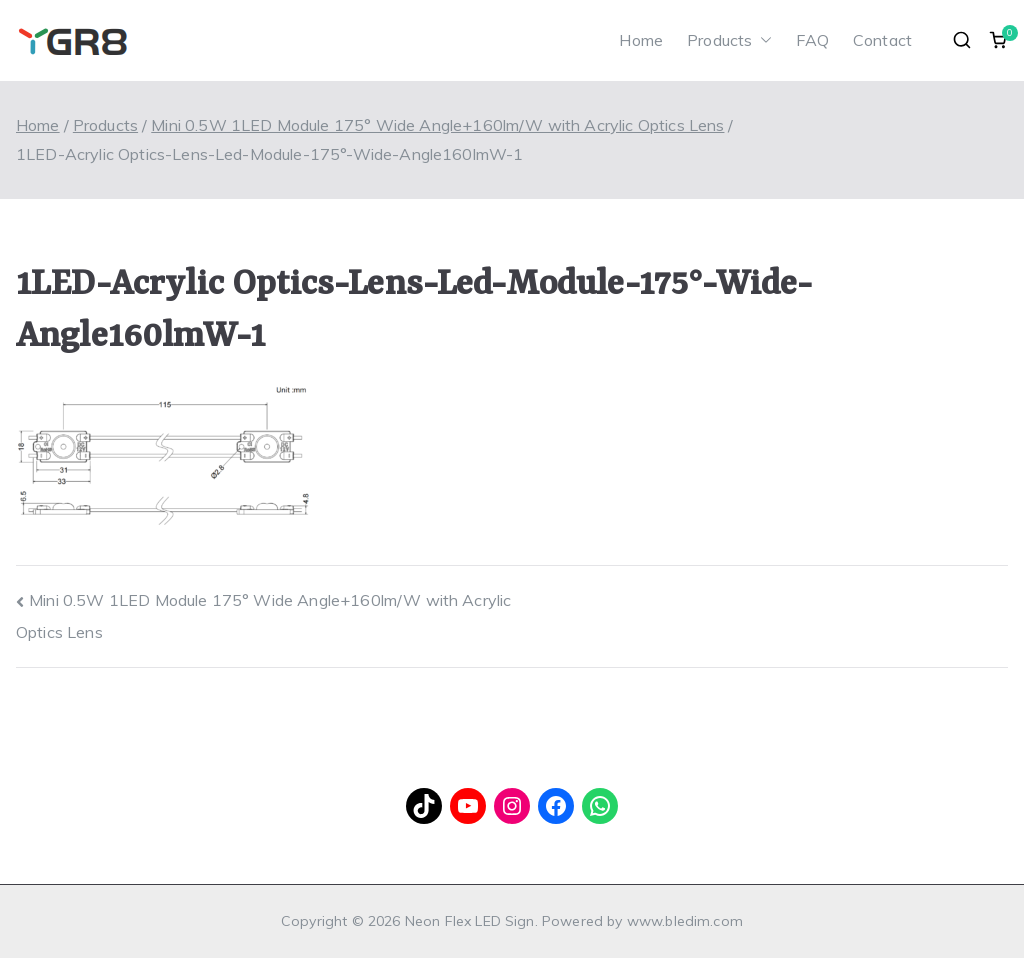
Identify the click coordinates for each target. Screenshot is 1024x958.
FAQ (812, 40)
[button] (762, 40)
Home (641, 40)
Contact (882, 40)
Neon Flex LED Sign (470, 921)
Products (729, 40)
